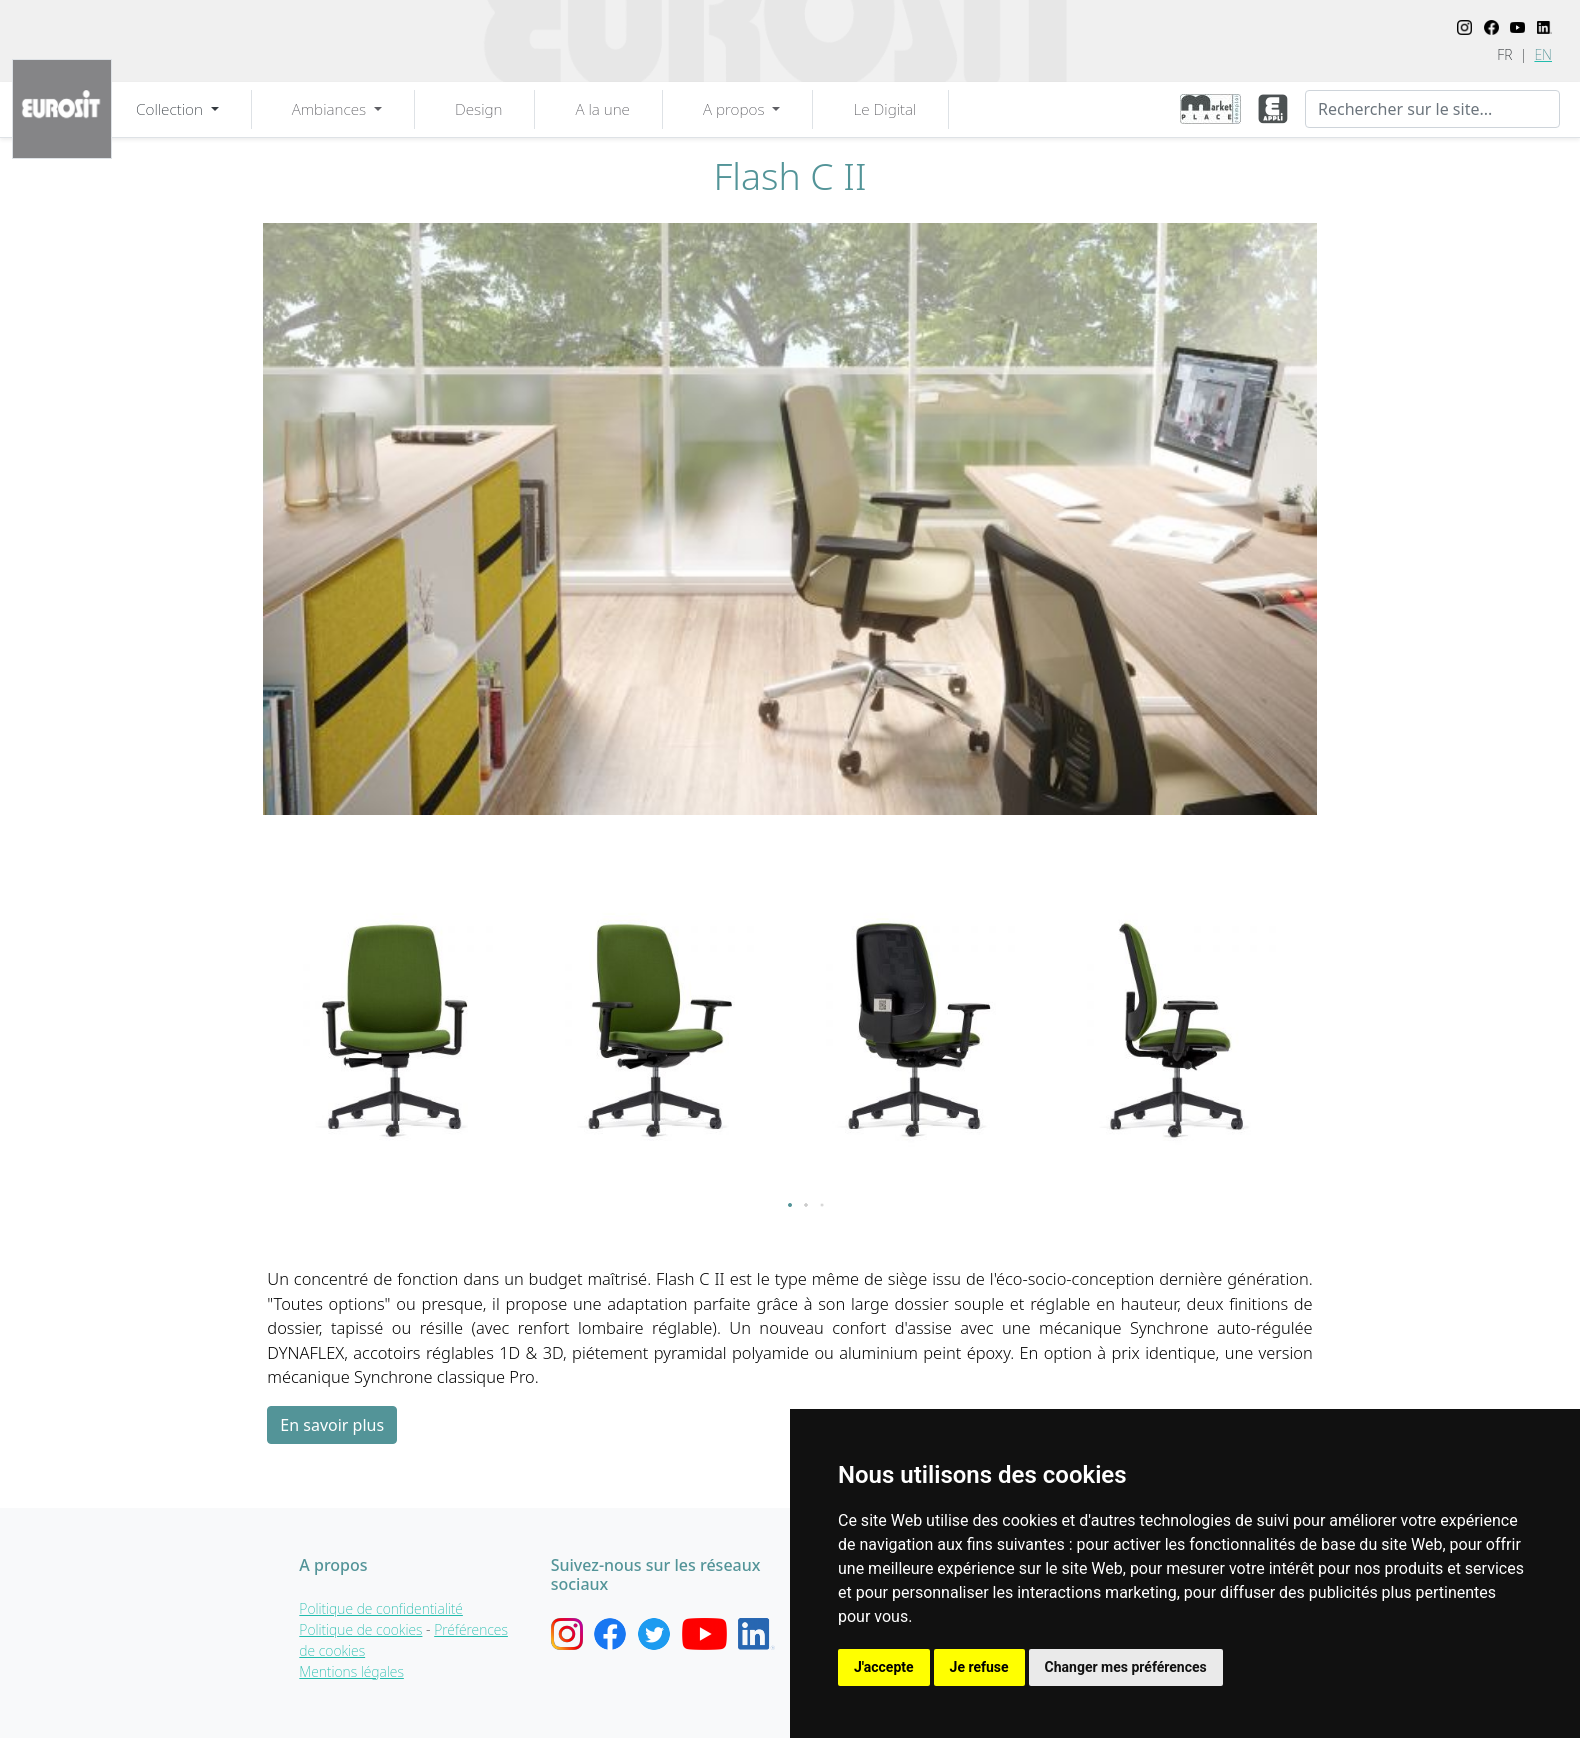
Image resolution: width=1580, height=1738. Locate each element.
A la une (602, 109)
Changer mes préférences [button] (1126, 1667)
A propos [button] (736, 109)
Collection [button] (171, 109)
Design (478, 109)
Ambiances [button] (331, 109)
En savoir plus (332, 1425)
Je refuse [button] (979, 1667)
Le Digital (884, 109)
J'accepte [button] (884, 1667)
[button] (790, 1205)
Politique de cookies (360, 1629)
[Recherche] (1432, 109)
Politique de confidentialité (381, 1608)
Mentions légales (351, 1671)
